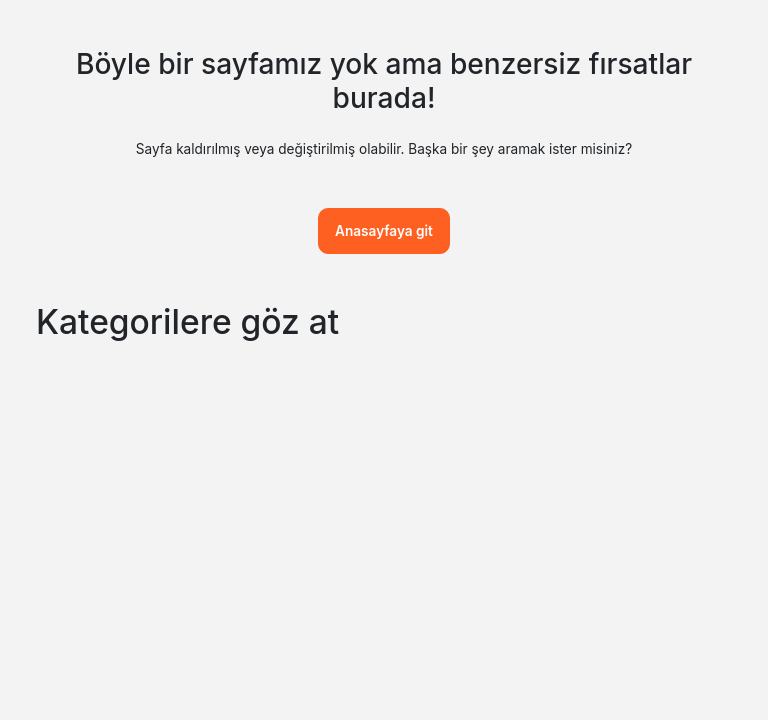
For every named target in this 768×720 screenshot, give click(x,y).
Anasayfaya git (384, 231)
